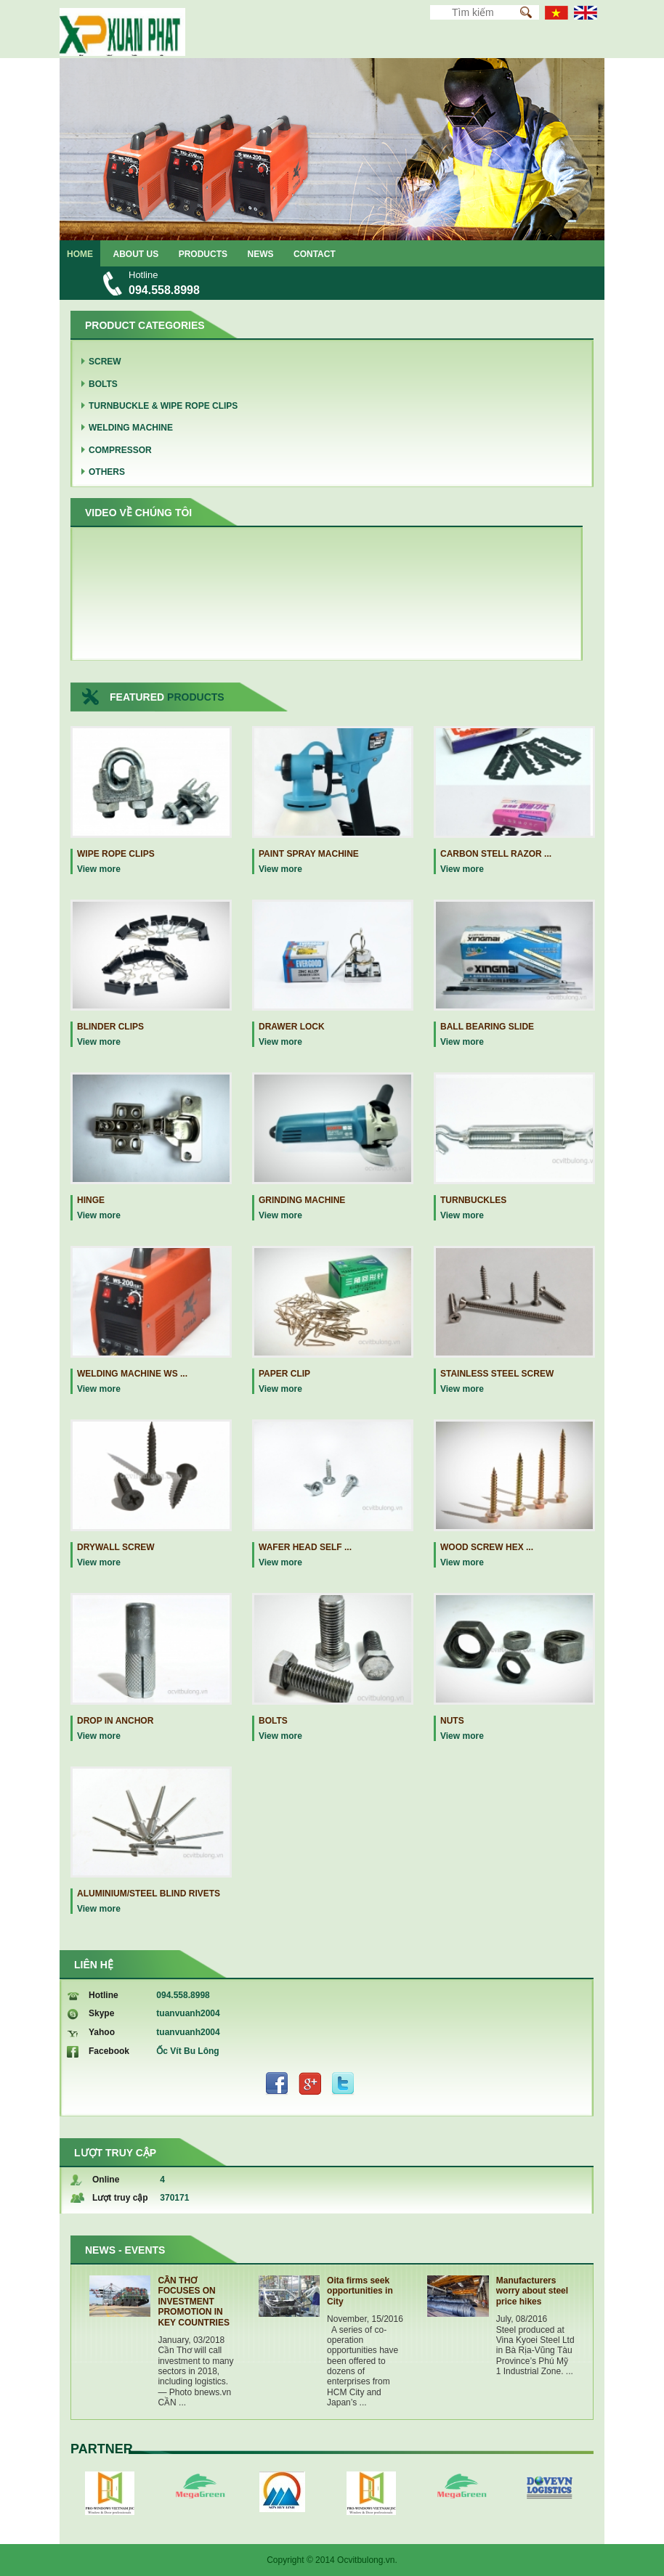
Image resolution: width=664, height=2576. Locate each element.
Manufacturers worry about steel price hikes (532, 2291)
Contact (314, 254)
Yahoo (102, 2032)
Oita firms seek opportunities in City (360, 2291)
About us (136, 254)
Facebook (109, 2051)
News (261, 254)
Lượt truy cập (120, 2198)
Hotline (103, 1995)
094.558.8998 (164, 290)
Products (203, 254)
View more (99, 869)
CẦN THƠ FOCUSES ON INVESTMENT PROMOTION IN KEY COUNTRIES (193, 2301)
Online (105, 2179)
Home (80, 254)
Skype (101, 2013)
